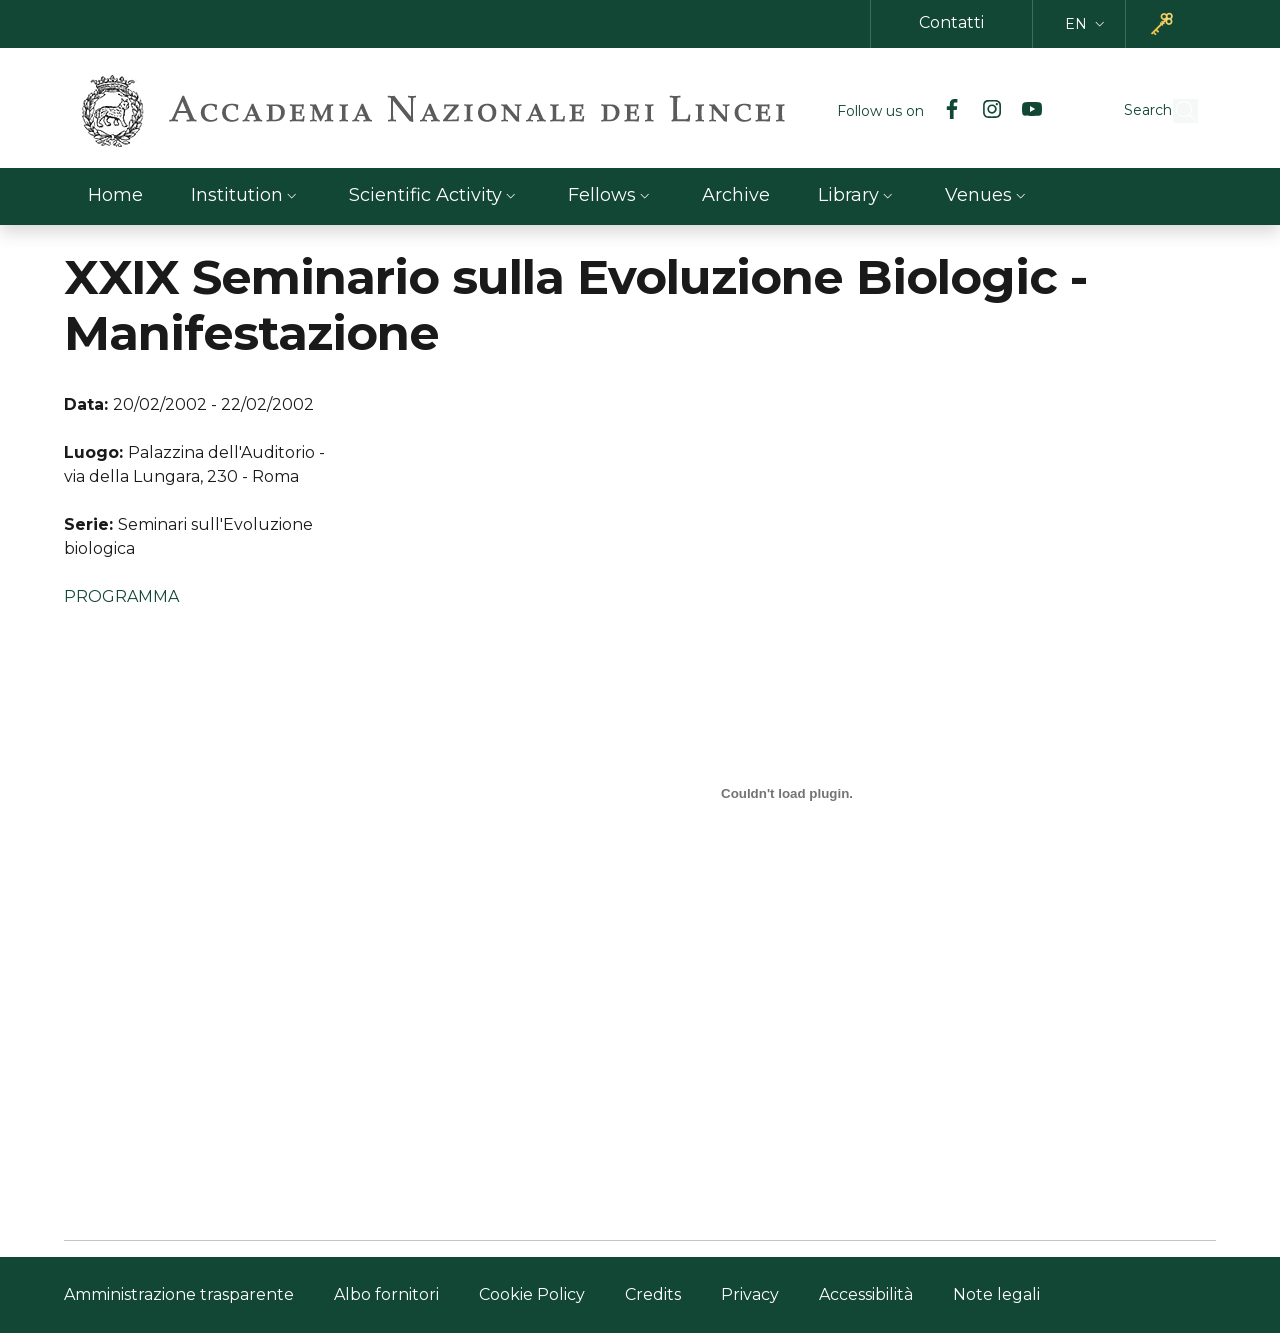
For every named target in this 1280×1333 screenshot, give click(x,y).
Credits (653, 1294)
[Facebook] (906, 111)
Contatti (951, 22)
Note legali (996, 1294)
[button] (1087, 24)
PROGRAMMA (121, 596)
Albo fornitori (386, 1294)
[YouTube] (986, 111)
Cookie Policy (532, 1294)
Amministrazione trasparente (179, 1294)
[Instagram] (946, 111)
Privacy (750, 1294)
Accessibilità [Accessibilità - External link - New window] (866, 1294)
